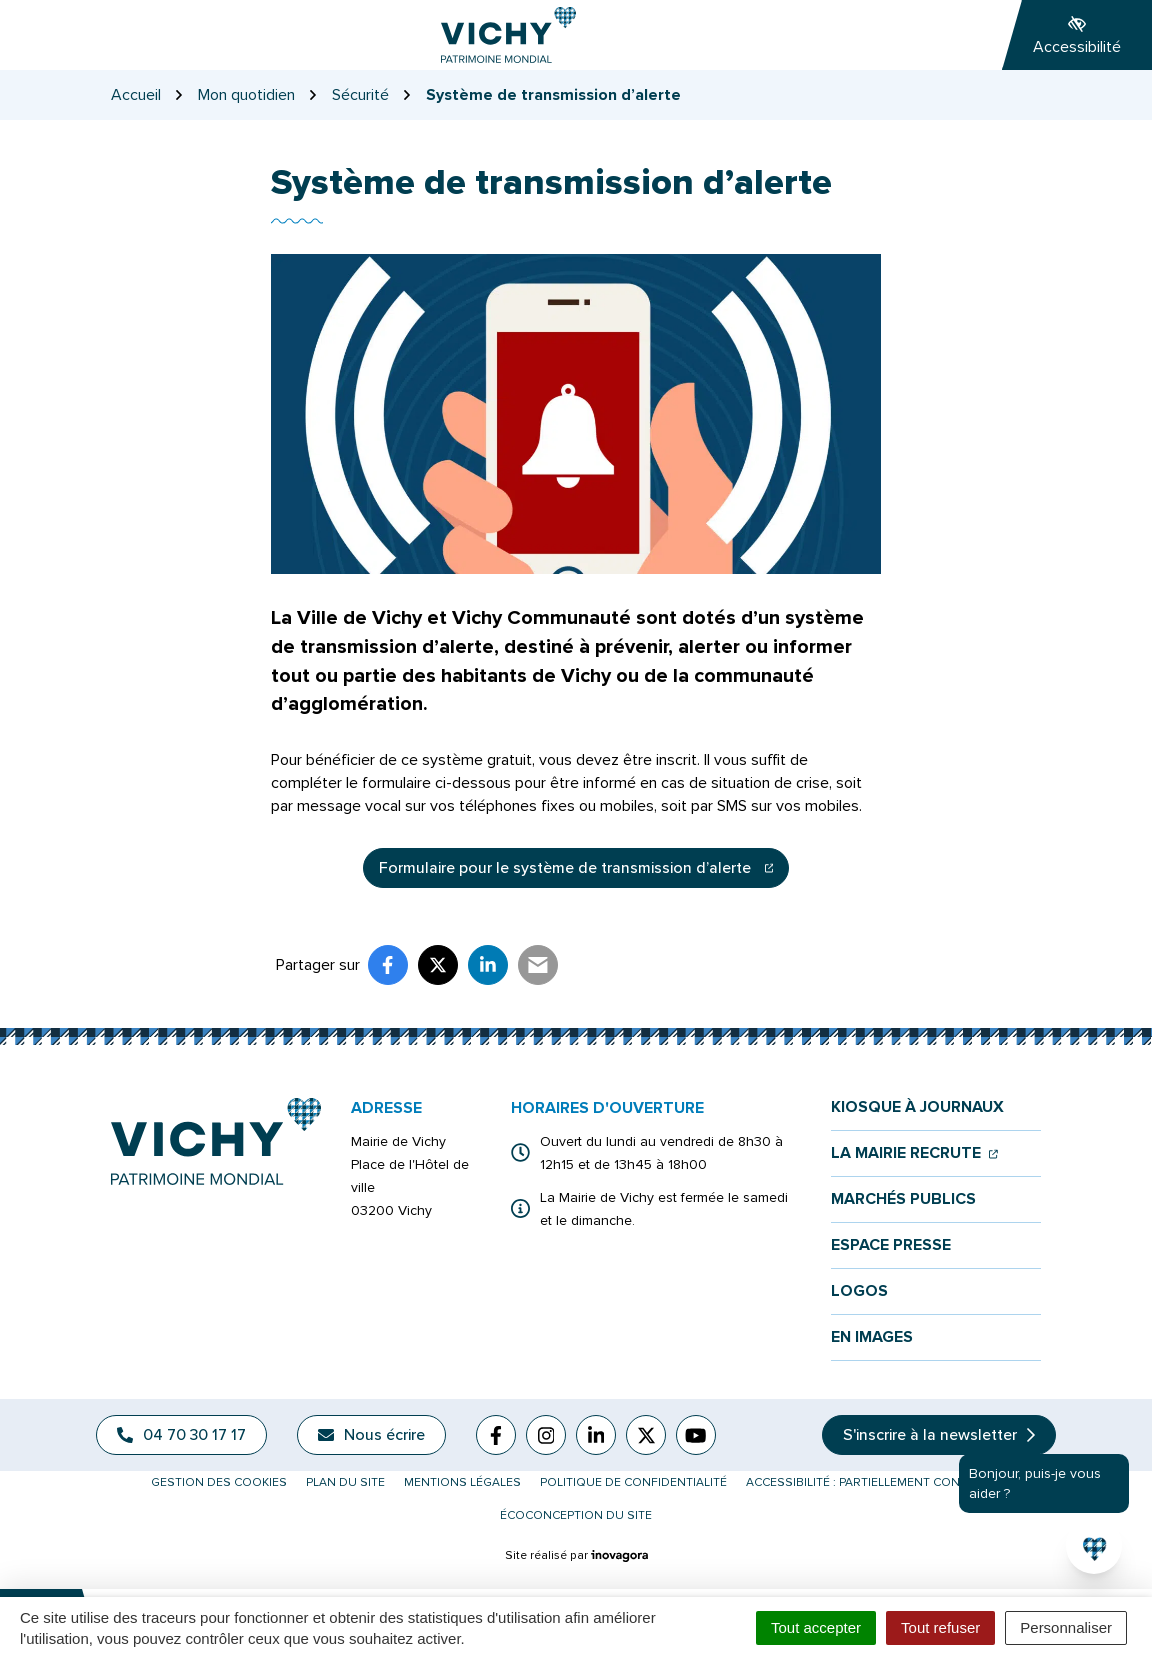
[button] (1094, 1546)
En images (872, 1337)
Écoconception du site (576, 1515)
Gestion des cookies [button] (219, 1482)
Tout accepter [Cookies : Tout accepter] (816, 1627)
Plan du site (345, 1482)
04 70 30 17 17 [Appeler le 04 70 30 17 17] (181, 1435)
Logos (859, 1291)
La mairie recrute (914, 1153)
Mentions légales (462, 1482)
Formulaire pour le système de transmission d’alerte (584, 873)
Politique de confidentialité (633, 1482)
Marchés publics (903, 1199)
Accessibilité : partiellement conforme (874, 1482)
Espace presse (891, 1245)
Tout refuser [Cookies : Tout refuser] (940, 1627)
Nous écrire (371, 1435)
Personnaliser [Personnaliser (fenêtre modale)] (1066, 1627)
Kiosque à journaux (917, 1107)
